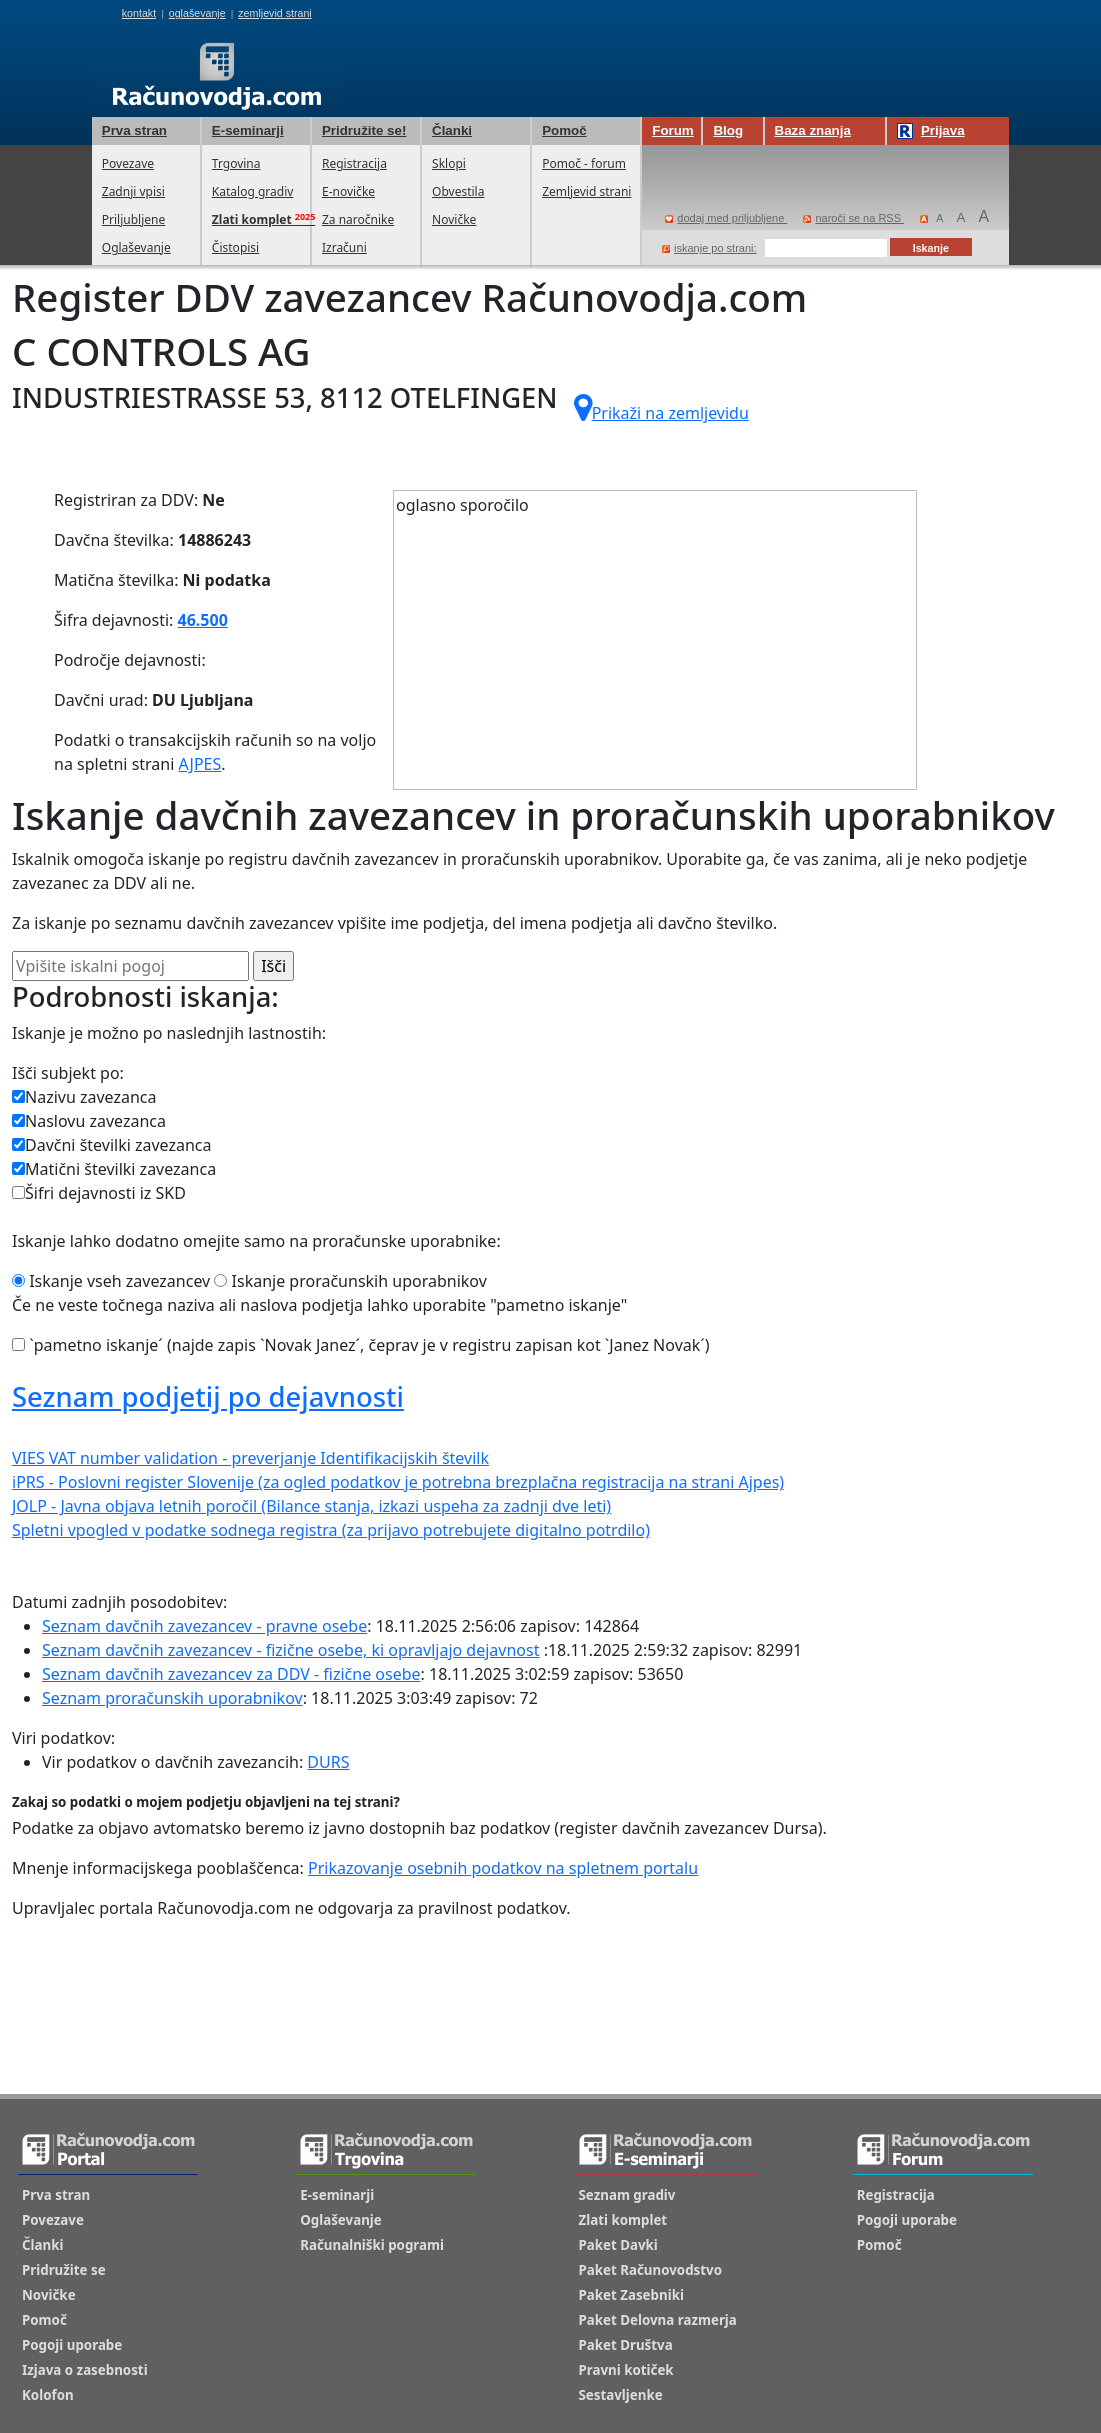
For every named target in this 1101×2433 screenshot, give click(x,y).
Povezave (128, 163)
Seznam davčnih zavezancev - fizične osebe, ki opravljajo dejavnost (290, 1650)
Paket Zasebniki (631, 2295)
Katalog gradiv (252, 191)
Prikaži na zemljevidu (661, 408)
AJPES (200, 764)
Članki (452, 130)
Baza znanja (813, 130)
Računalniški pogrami (372, 2245)
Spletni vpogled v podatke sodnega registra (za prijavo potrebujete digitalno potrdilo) (331, 1530)
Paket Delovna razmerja (658, 2320)
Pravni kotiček (626, 2370)
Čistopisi (235, 247)
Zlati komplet (623, 2220)
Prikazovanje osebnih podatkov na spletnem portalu (503, 1868)
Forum (672, 130)
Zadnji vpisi (133, 191)
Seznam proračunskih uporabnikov (172, 1698)
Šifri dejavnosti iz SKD (99, 1193)
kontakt (139, 13)
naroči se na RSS (853, 218)
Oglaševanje (136, 247)
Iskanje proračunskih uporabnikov (350, 1281)
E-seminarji (248, 130)
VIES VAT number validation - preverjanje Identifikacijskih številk (250, 1458)
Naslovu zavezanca (89, 1121)
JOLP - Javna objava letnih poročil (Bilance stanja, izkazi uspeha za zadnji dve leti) (311, 1506)
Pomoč (564, 130)
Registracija (354, 163)
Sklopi (449, 163)
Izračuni (344, 247)
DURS (328, 1762)
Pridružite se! (364, 130)
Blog (728, 130)
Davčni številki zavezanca (112, 1145)
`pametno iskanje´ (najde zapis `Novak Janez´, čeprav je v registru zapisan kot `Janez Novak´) (361, 1345)
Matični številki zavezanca (114, 1169)
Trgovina (236, 163)
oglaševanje (197, 13)
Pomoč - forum (584, 163)
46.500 (203, 620)
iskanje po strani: (709, 248)
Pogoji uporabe (72, 2345)
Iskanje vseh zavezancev (111, 1281)
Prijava (931, 131)
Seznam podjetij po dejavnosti (208, 1396)
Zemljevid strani (586, 191)
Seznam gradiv (627, 2195)
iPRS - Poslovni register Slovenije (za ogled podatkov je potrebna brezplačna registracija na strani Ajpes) (398, 1482)
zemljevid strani (274, 13)
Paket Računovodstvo (651, 2270)
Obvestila (458, 191)
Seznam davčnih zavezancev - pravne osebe (204, 1626)
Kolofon (48, 2395)
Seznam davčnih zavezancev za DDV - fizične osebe (231, 1674)
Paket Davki (618, 2245)
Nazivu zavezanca (84, 1097)
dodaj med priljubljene (726, 218)
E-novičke (348, 191)
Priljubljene (133, 219)
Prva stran (134, 130)
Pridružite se (64, 2270)
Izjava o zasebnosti (85, 2370)
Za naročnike (358, 219)
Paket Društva (626, 2345)
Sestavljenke (621, 2395)
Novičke (454, 219)
